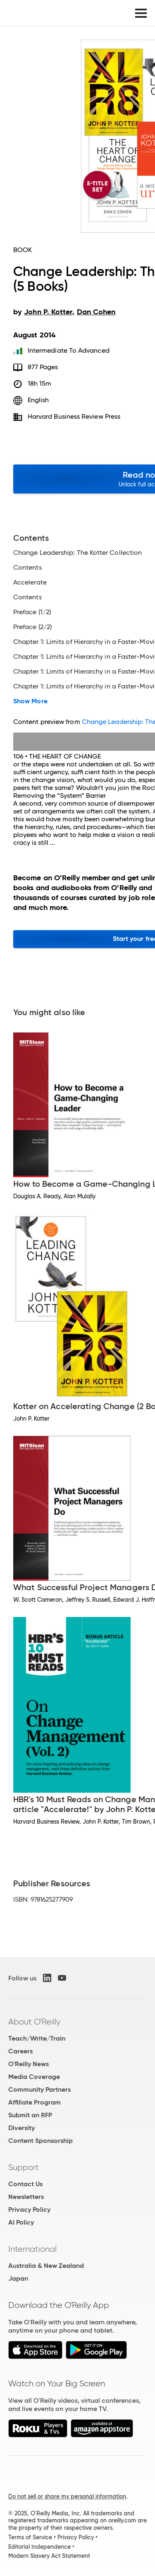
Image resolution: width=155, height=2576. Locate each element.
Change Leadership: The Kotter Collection (77, 552)
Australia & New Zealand (46, 2265)
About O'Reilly (34, 2022)
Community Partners (39, 2089)
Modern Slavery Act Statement (49, 2556)
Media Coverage (34, 2076)
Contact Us (25, 2184)
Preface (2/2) (32, 627)
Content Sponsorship (40, 2140)
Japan (18, 2278)
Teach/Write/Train (36, 2038)
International (32, 2249)
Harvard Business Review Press (74, 416)
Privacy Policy (29, 2209)
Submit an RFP (30, 2115)
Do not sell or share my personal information (67, 2496)
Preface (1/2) (32, 612)
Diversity (21, 2127)
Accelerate (30, 582)
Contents (27, 567)
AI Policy (21, 2222)
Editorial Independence (39, 2546)
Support (23, 2167)
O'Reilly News (28, 2064)
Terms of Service (30, 2537)
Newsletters (26, 2196)
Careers (20, 2051)
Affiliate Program (34, 2102)
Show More (30, 701)
